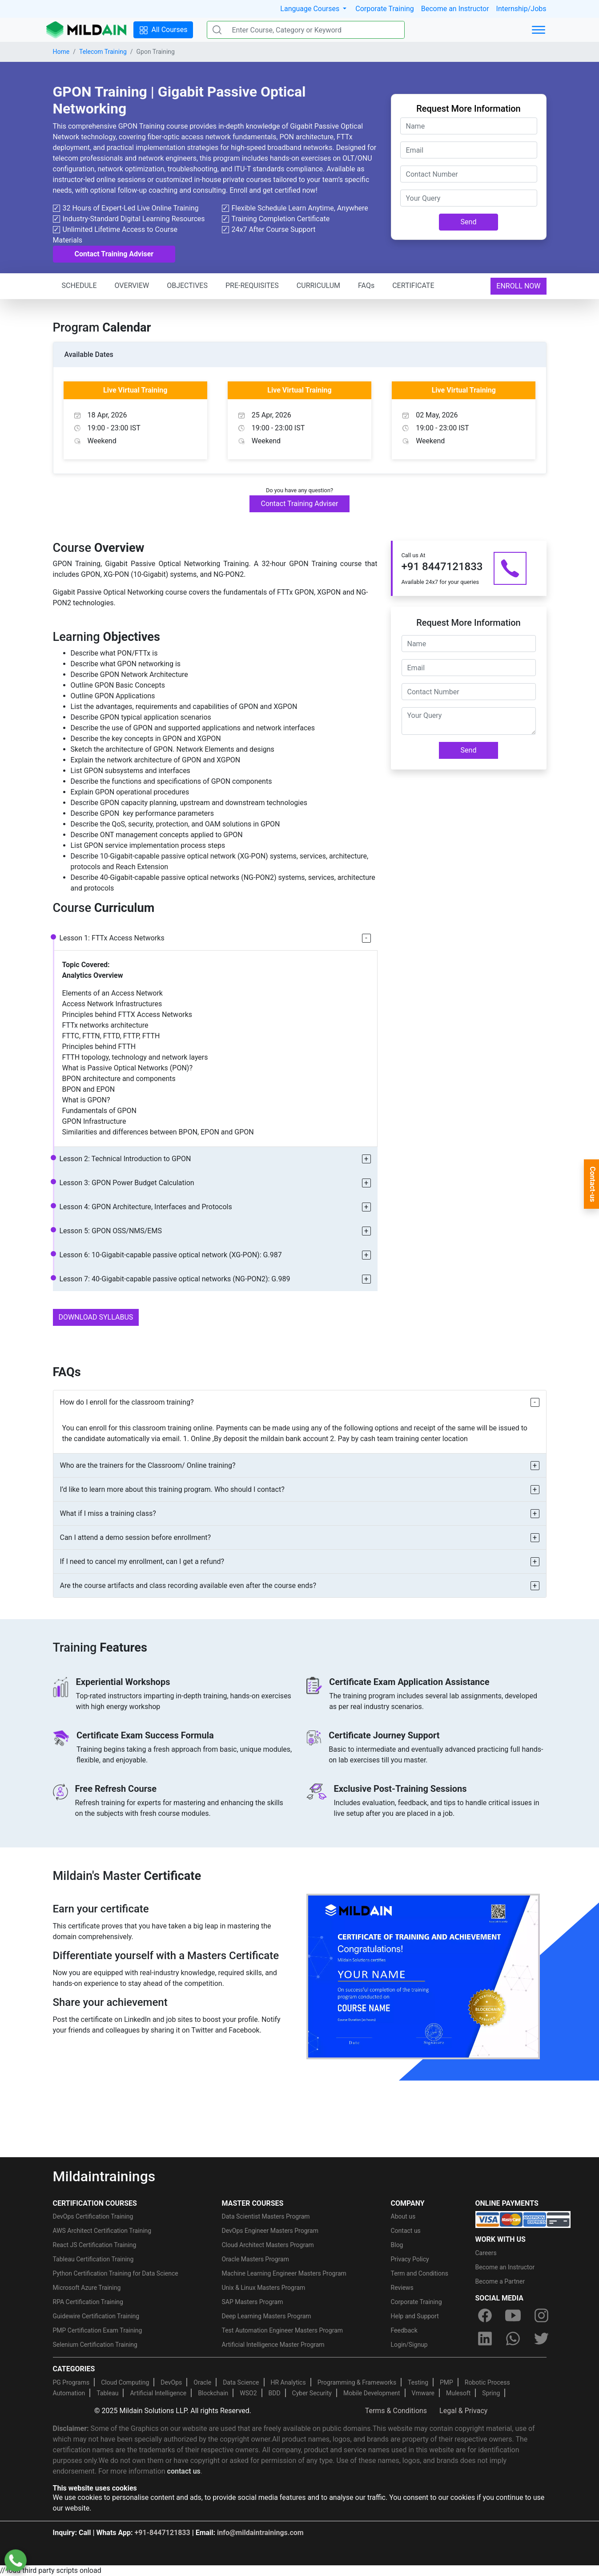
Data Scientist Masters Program (266, 2216)
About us (403, 2216)
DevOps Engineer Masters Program (270, 2230)
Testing (418, 2382)
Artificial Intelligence (158, 2393)
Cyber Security (312, 2393)
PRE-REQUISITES (252, 285)
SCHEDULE (79, 285)
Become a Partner (500, 2281)
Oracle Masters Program (255, 2259)
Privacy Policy (410, 2259)
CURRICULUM (318, 285)
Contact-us (592, 1184)
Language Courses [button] (310, 8)
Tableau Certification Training (93, 2259)
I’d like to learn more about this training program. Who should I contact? (172, 1489)
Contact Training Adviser (114, 254)
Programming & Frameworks (357, 2382)
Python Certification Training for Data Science (115, 2273)
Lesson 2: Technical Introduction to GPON (125, 1158)
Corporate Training (384, 8)
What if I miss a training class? (108, 1513)
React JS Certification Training (95, 2244)
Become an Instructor (455, 8)
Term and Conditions (419, 2273)
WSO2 (248, 2393)
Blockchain (213, 2393)
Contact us (406, 2230)
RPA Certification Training (88, 2301)
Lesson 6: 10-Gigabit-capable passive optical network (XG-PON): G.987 (171, 1255)
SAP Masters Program (252, 2301)
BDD (275, 2393)
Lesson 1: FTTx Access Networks (112, 938)
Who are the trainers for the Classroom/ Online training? (148, 1465)
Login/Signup (409, 2344)
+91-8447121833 (162, 2532)
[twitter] (541, 2339)
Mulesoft (458, 2393)
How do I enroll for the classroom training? (127, 1402)
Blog (397, 2244)
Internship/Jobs (521, 8)
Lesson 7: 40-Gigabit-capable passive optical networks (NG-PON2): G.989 (175, 1279)
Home (61, 51)
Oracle (202, 2382)
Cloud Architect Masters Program (268, 2244)
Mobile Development (371, 2393)
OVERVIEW (132, 285)
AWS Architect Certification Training (102, 2230)
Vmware (423, 2393)
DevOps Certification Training (93, 2216)
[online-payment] (523, 2219)
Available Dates (88, 354)
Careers (486, 2252)
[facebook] (485, 2315)
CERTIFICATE (413, 285)
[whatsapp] (513, 2339)
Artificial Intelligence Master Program (273, 2344)
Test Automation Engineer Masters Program (282, 2330)
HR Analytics (288, 2382)
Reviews (402, 2287)
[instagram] (541, 2315)
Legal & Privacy (463, 2410)
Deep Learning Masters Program (266, 2316)
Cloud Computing (125, 2382)
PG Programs (71, 2382)
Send (469, 222)
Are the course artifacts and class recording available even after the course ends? (188, 1585)
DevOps (171, 2382)
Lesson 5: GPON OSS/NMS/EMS (111, 1231)
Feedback (404, 2330)
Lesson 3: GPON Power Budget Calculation (127, 1183)
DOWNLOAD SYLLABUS (96, 1317)
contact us (184, 2471)
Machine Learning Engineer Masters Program (284, 2273)
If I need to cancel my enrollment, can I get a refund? (142, 1561)
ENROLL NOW (518, 286)
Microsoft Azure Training (87, 2287)
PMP (446, 2382)
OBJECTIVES (187, 285)
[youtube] (513, 2315)
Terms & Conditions (396, 2410)
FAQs (366, 285)
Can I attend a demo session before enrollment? (135, 1537)
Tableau (107, 2393)
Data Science (241, 2382)
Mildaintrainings (104, 2176)
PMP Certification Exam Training (97, 2330)
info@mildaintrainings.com (260, 2532)
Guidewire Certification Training (96, 2316)
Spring (491, 2393)
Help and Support (415, 2316)
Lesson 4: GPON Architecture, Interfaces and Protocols (146, 1207)
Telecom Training (103, 51)
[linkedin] (485, 2339)
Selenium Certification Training (95, 2344)
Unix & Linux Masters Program (264, 2287)
